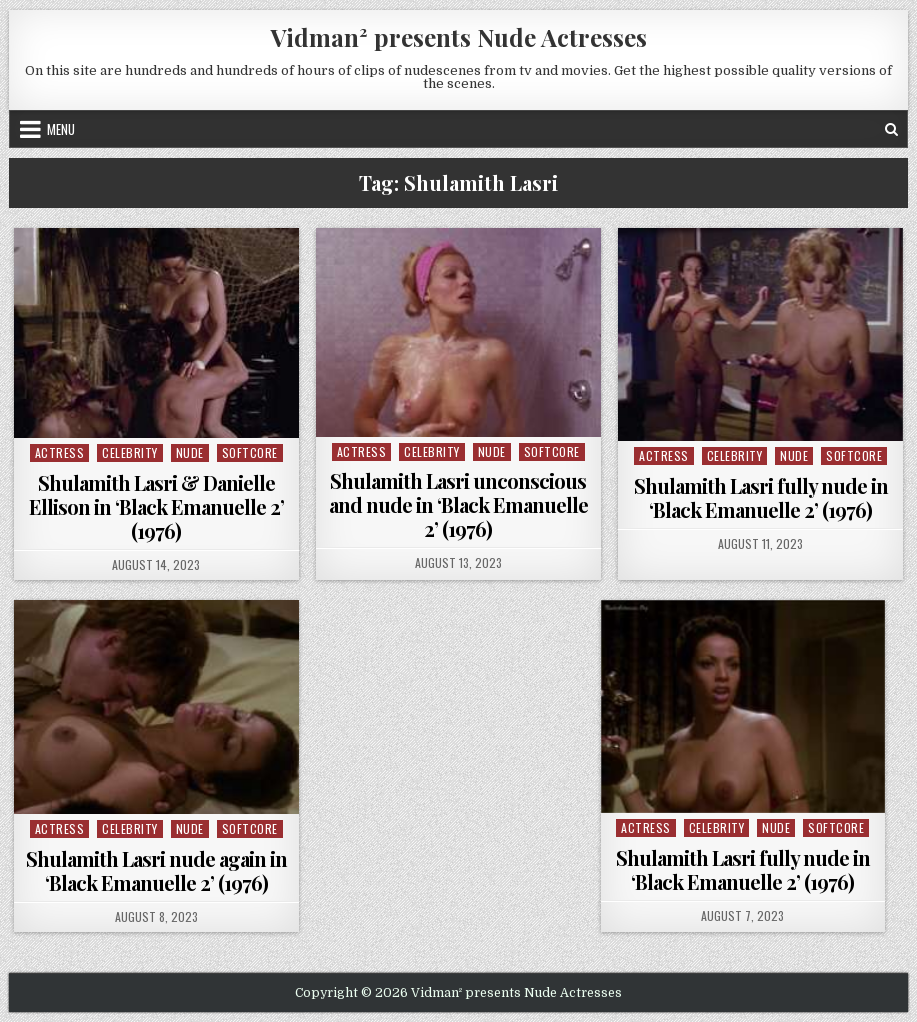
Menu (61, 129)
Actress (60, 452)
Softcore (250, 452)
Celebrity (130, 452)
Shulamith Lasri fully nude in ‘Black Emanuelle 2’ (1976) (761, 497)
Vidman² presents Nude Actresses (459, 37)
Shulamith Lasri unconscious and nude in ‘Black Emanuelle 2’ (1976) (458, 504)
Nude (190, 452)
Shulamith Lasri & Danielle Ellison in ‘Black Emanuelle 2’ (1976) (156, 506)
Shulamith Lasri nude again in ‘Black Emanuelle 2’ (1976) (156, 870)
